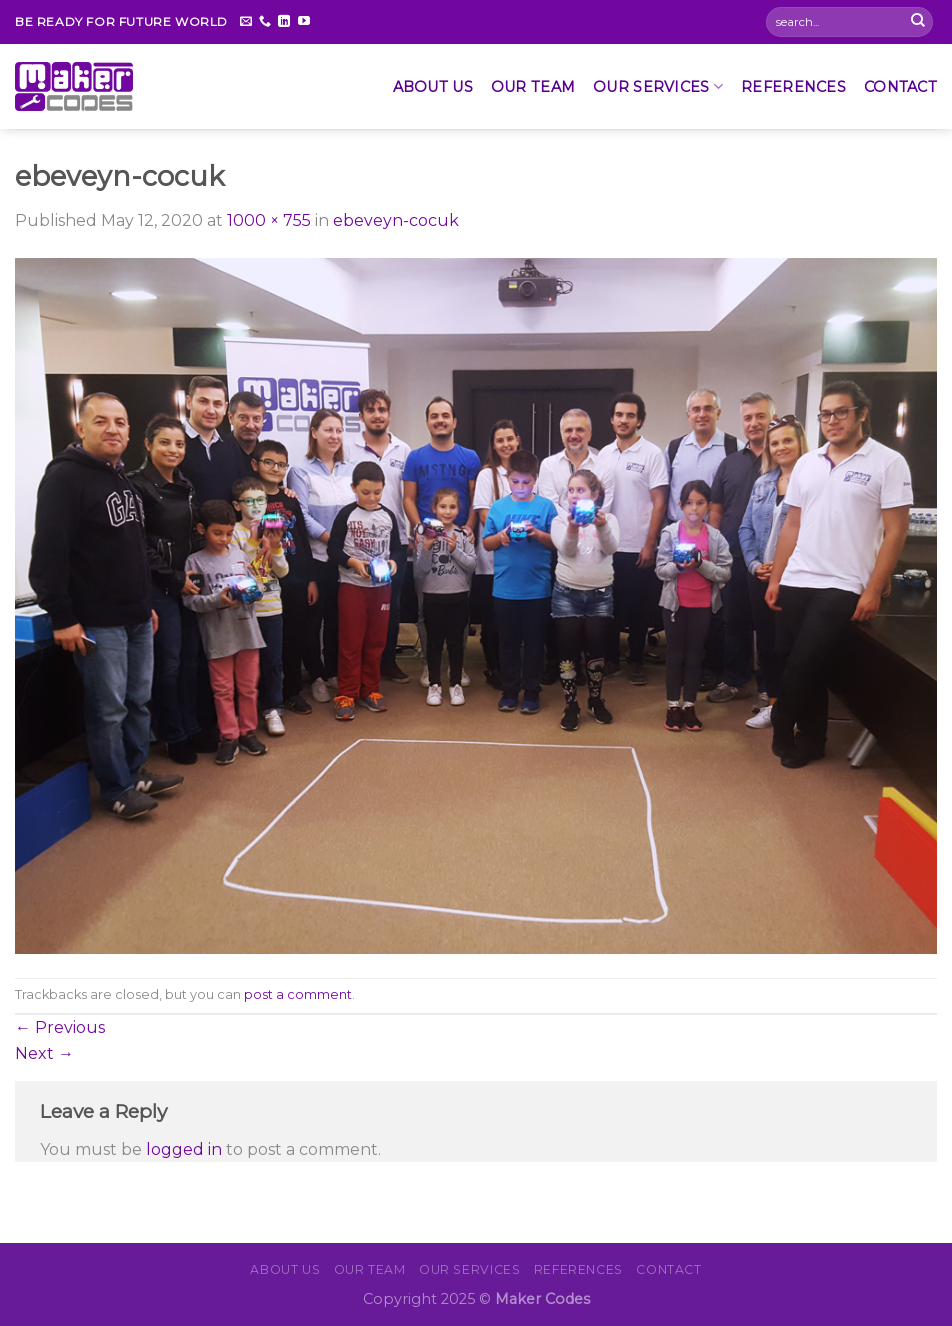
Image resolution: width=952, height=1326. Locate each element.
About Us (433, 87)
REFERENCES (793, 87)
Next (44, 1053)
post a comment (298, 994)
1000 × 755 (269, 220)
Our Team (533, 87)
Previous (60, 1027)
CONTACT (900, 87)
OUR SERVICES (658, 86)
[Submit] (918, 22)
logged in (184, 1149)
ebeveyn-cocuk (396, 220)
